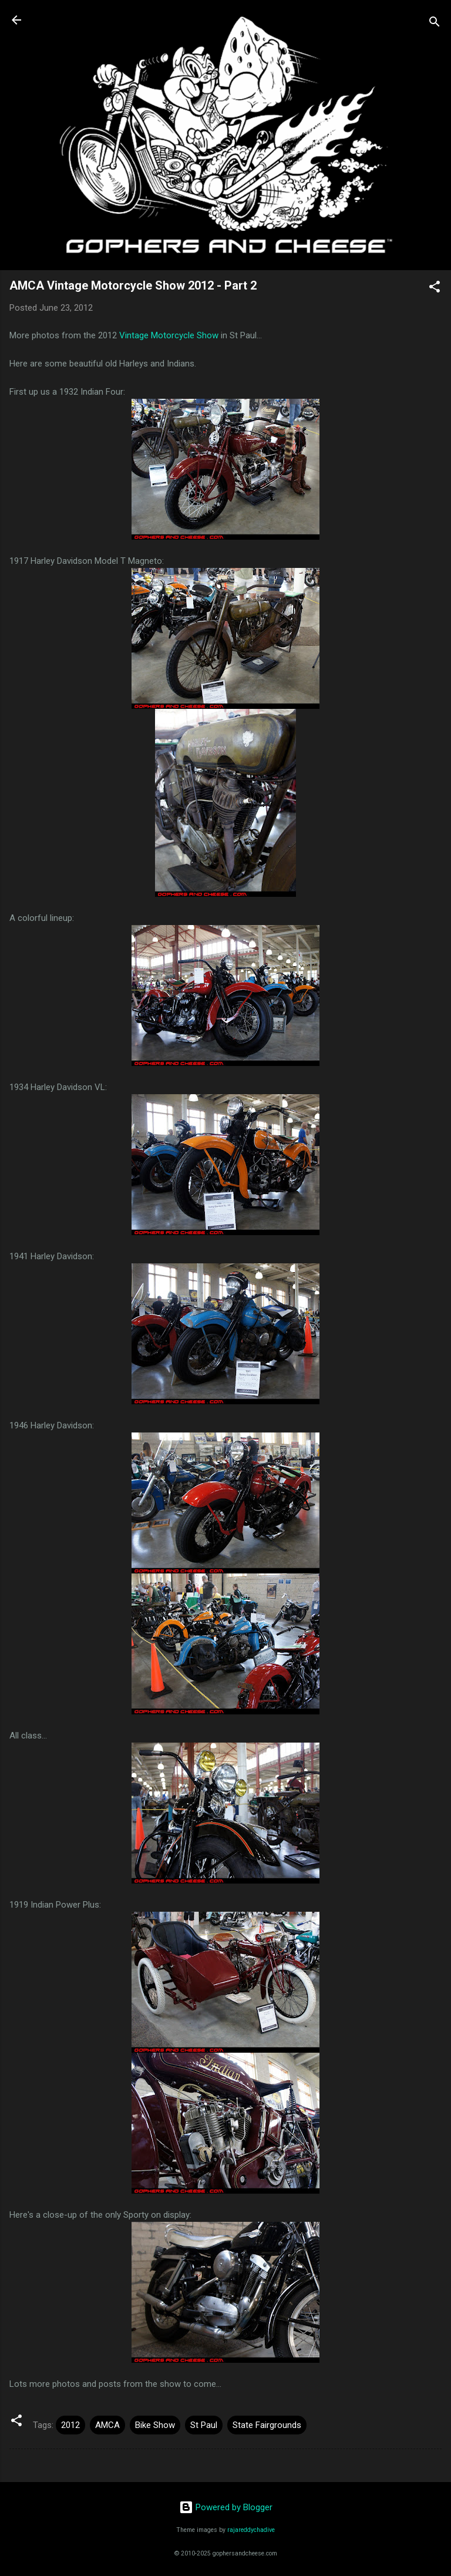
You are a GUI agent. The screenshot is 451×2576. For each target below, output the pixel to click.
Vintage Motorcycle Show (168, 335)
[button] (435, 289)
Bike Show (155, 2425)
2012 (70, 2425)
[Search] (435, 24)
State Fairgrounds (267, 2425)
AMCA (107, 2425)
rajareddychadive (251, 2530)
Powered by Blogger (225, 2507)
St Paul (203, 2425)
